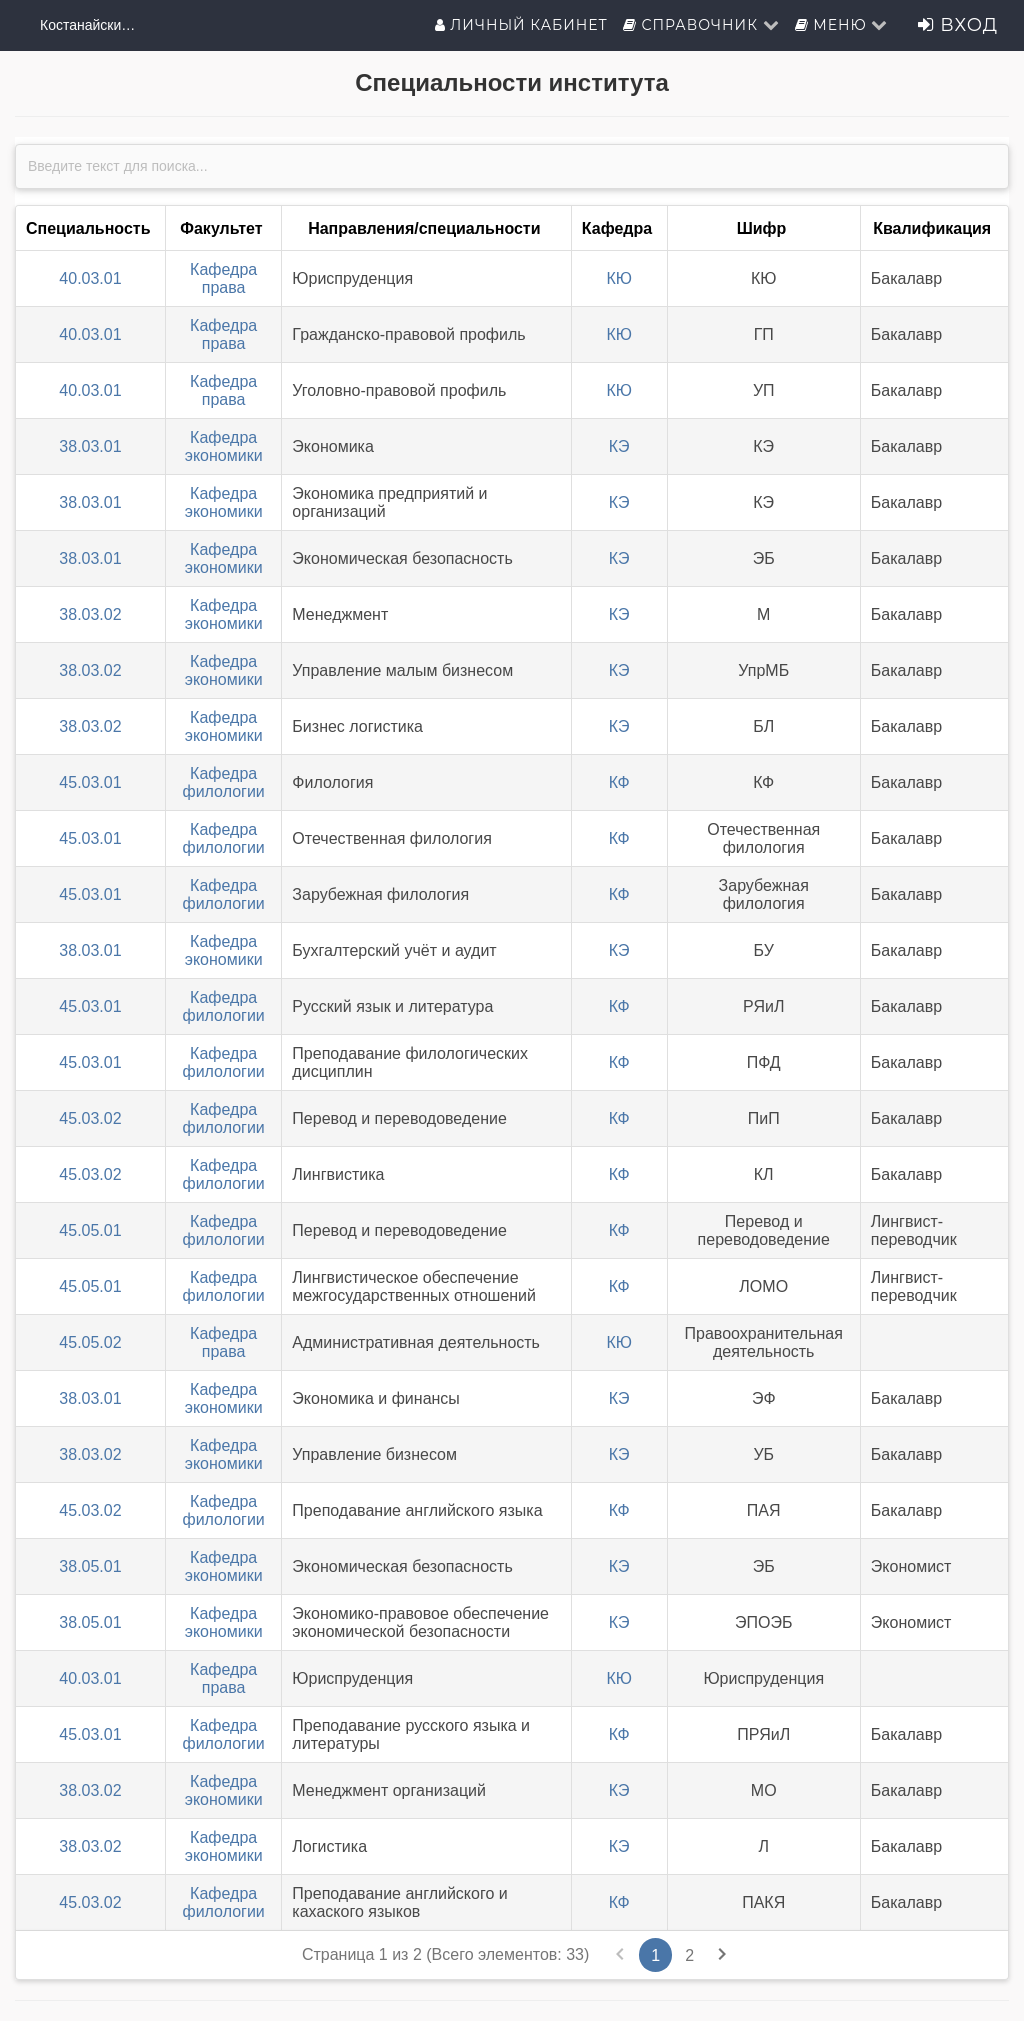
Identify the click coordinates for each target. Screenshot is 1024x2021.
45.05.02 (90, 1342)
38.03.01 (90, 446)
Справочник (701, 25)
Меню (842, 25)
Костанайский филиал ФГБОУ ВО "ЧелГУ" (90, 25)
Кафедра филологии (224, 782)
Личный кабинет (521, 25)
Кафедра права (223, 278)
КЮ (618, 278)
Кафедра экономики (224, 446)
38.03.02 (90, 614)
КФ (619, 782)
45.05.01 (90, 1230)
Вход (958, 25)
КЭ (619, 446)
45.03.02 (90, 1118)
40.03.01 (90, 278)
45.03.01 (90, 782)
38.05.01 (90, 1566)
